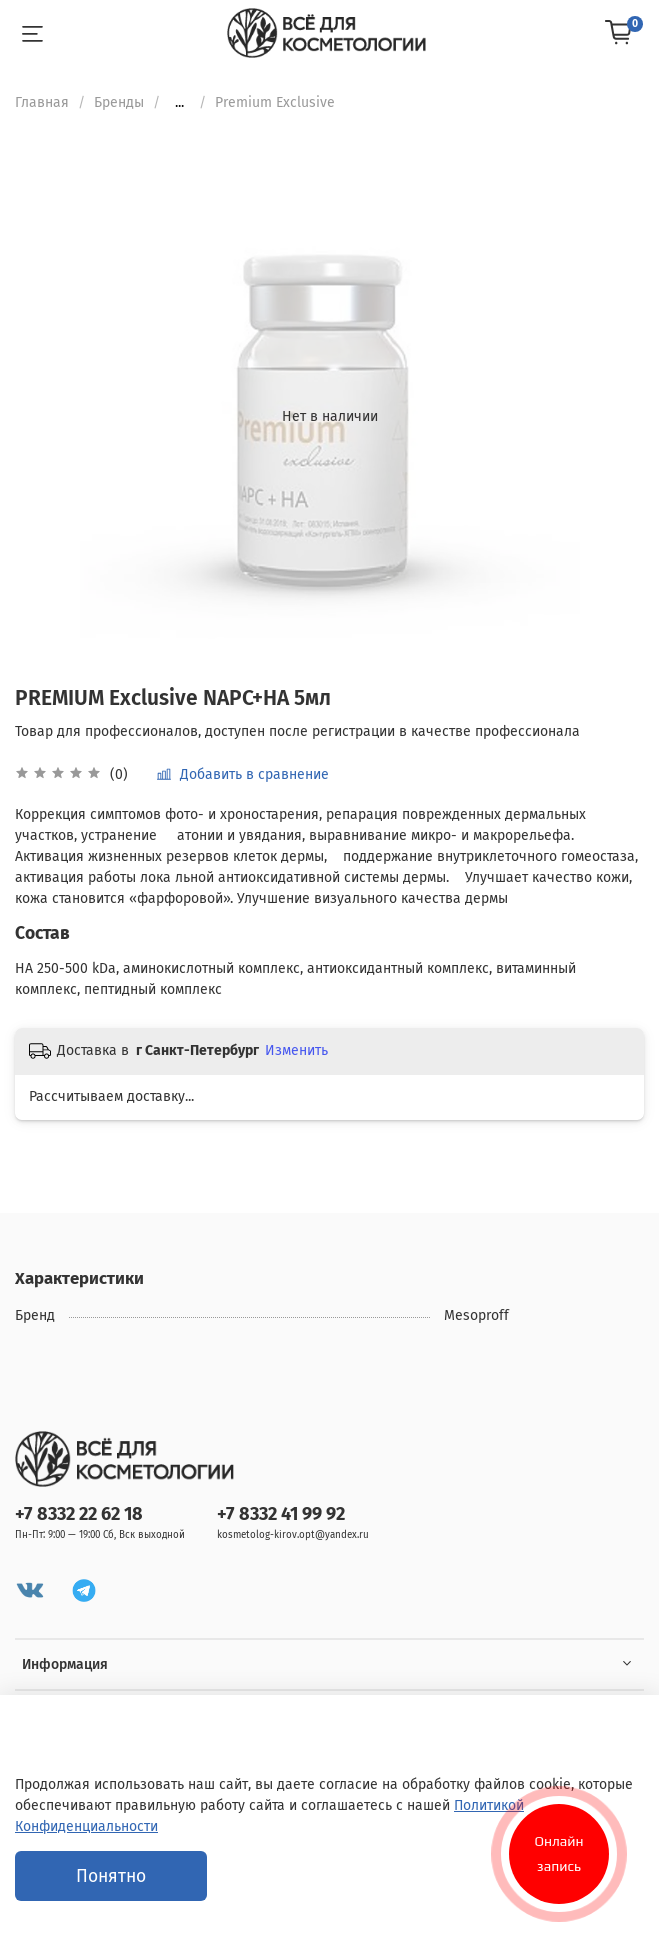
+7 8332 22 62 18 (79, 1514)
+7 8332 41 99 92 (281, 1514)
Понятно (111, 1876)
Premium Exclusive (275, 102)
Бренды (119, 102)
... (179, 103)
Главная (42, 102)
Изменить (296, 1050)
